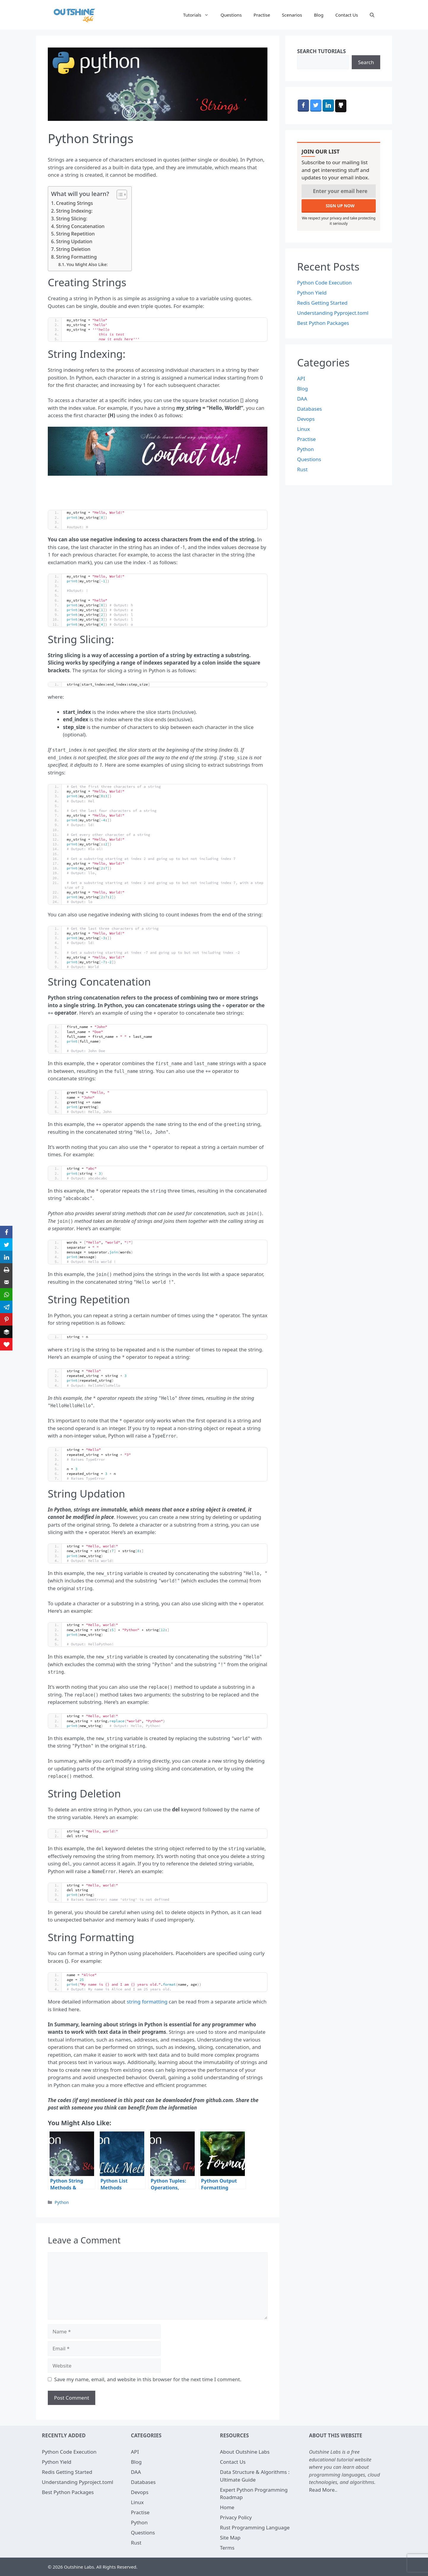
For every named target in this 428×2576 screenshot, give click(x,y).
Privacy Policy (236, 2517)
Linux (303, 429)
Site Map (230, 2537)
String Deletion (73, 249)
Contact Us (346, 15)
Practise (261, 15)
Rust (302, 469)
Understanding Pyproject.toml (332, 312)
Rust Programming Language (255, 2527)
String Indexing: (74, 211)
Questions (231, 15)
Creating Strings (74, 203)
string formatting (147, 2001)
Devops (306, 418)
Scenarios (292, 15)
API (301, 378)
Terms (227, 2547)
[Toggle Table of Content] (119, 194)
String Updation (74, 241)
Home (227, 2507)
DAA (302, 398)
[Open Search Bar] (372, 15)
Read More (322, 2489)
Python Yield (311, 292)
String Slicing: (71, 218)
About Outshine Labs (245, 2451)
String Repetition (75, 233)
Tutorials (199, 15)
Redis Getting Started (322, 302)
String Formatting (76, 257)
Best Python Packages (323, 323)
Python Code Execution (324, 282)
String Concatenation (80, 226)
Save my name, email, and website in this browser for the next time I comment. (147, 2379)
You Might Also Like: (87, 264)
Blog (319, 15)
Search (366, 62)
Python (62, 2202)
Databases (309, 408)
